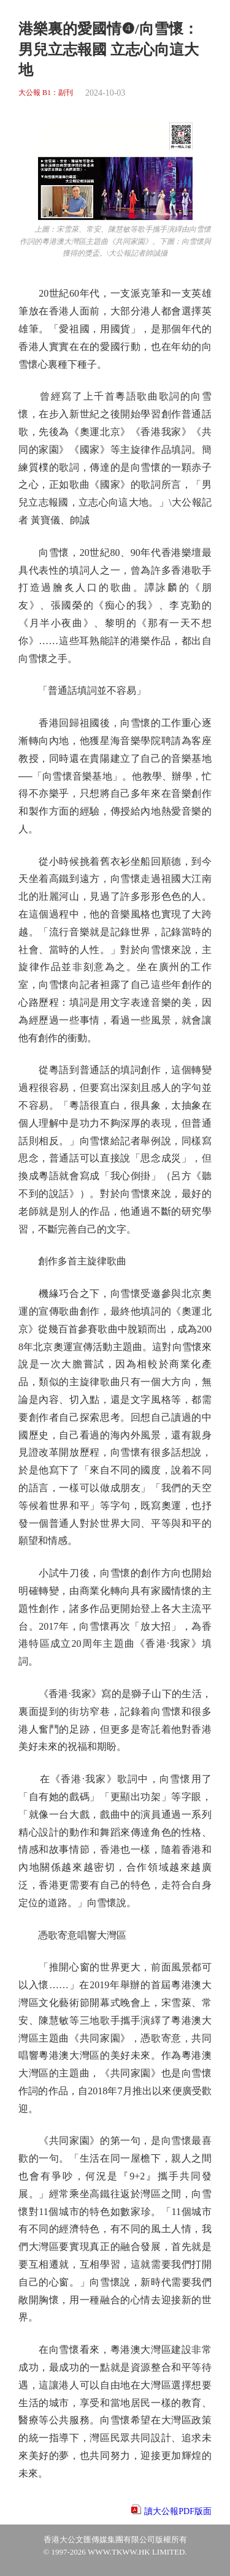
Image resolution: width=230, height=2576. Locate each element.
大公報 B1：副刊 (45, 93)
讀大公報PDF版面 (178, 2511)
